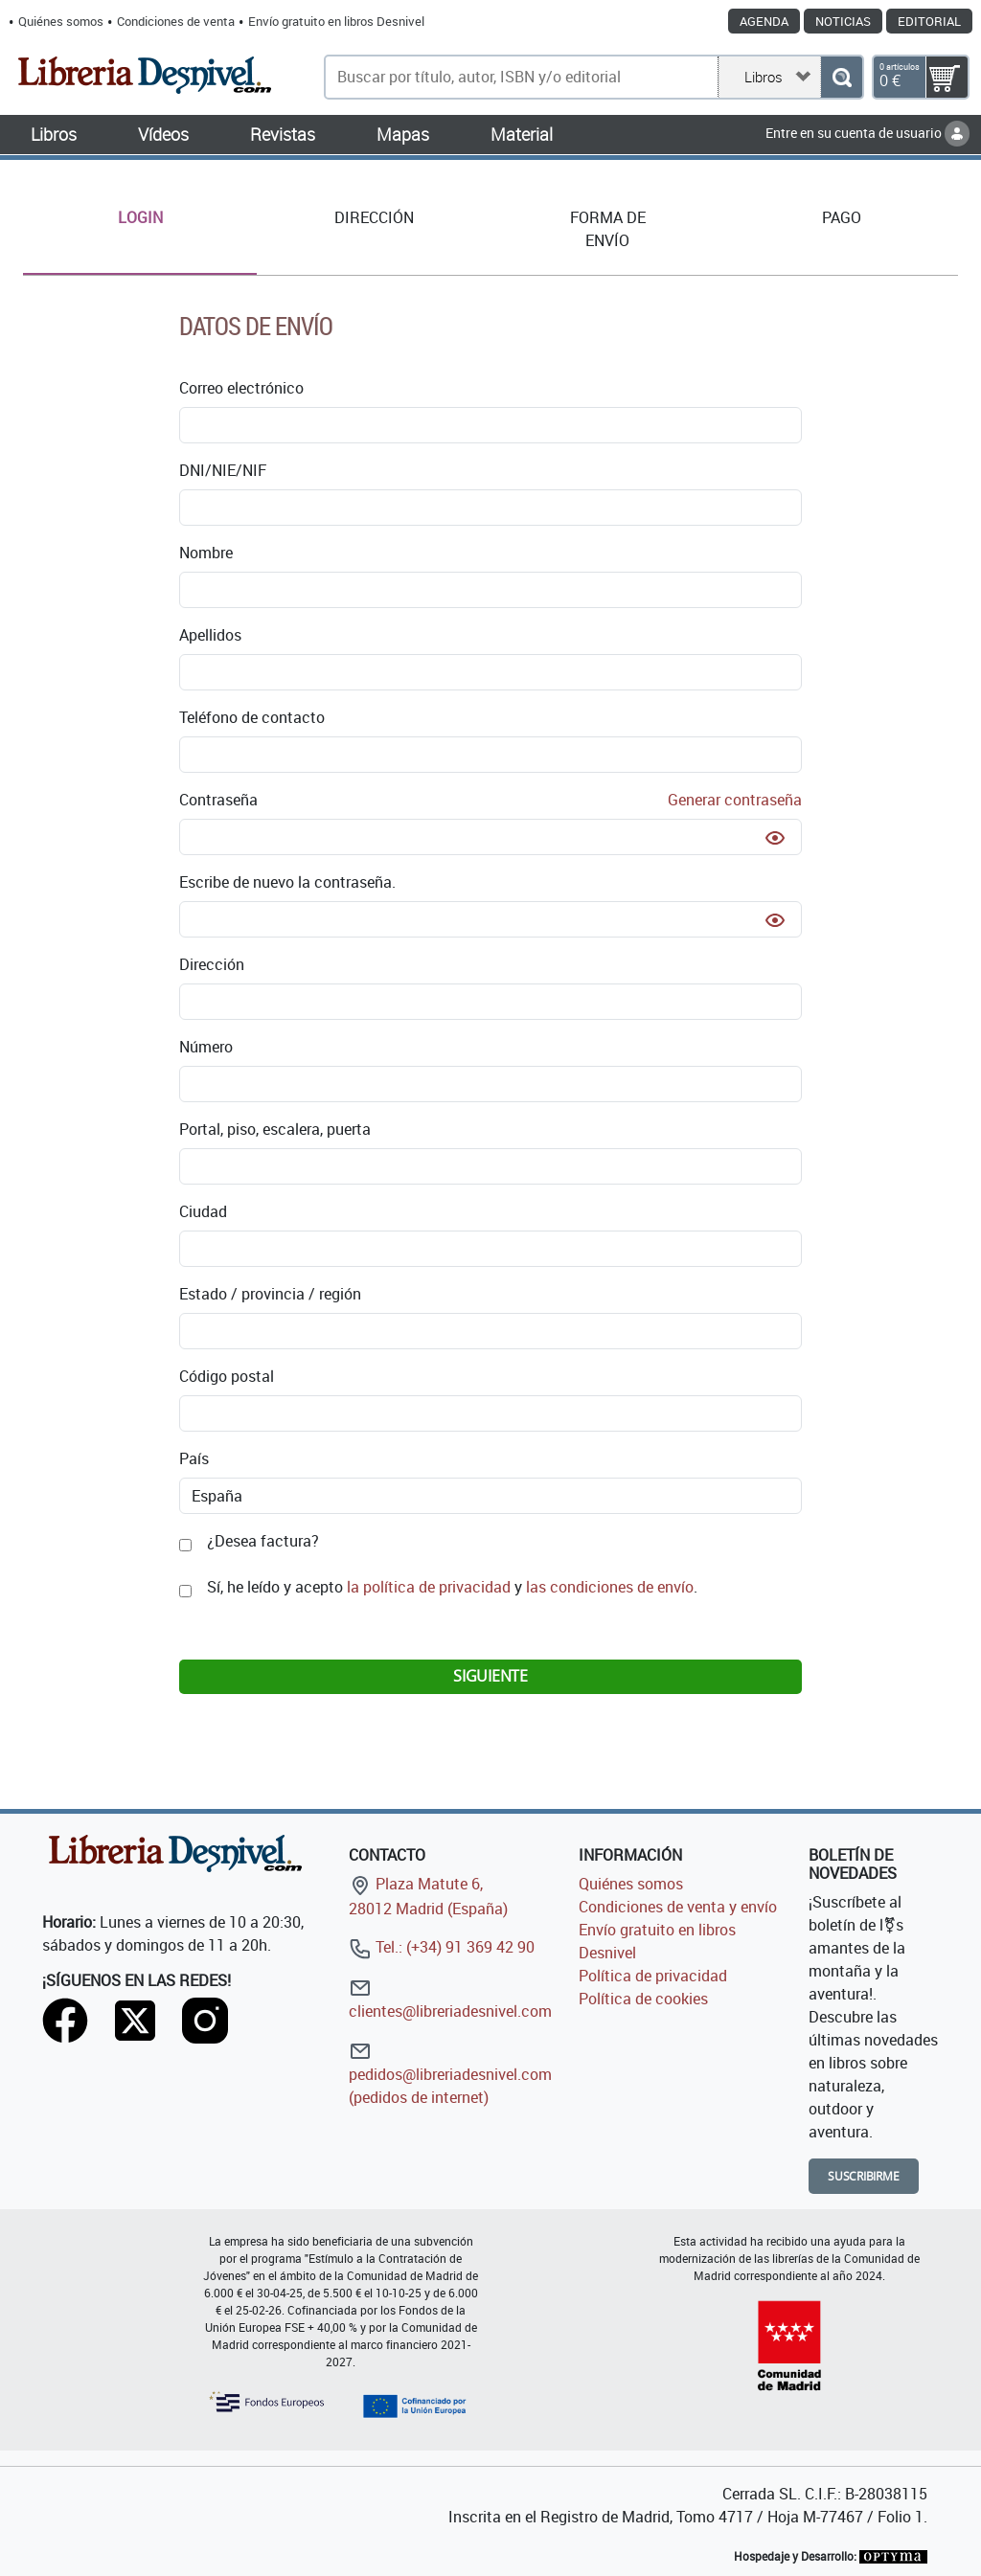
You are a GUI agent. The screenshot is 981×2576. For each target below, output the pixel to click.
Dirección (211, 964)
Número (206, 1046)
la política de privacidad (429, 1586)
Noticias (843, 21)
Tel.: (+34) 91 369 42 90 (442, 1946)
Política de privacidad (653, 1975)
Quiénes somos (60, 21)
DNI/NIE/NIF (222, 470)
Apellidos (210, 634)
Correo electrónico (241, 387)
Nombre (206, 552)
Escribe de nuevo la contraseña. (287, 882)
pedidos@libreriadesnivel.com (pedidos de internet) (450, 2074)
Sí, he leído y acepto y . (452, 1586)
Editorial (929, 21)
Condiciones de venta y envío (678, 1906)
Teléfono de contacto (252, 717)
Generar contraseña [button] (735, 799)
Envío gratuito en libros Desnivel (336, 21)
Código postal (226, 1376)
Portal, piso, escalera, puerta (275, 1129)
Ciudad (203, 1211)
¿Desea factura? (263, 1540)
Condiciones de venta (176, 21)
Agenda (764, 21)
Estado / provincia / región (270, 1293)
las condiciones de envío (610, 1586)
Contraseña (490, 799)
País (194, 1458)
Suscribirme (864, 2176)
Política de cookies (643, 1998)
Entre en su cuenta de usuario (867, 133)
